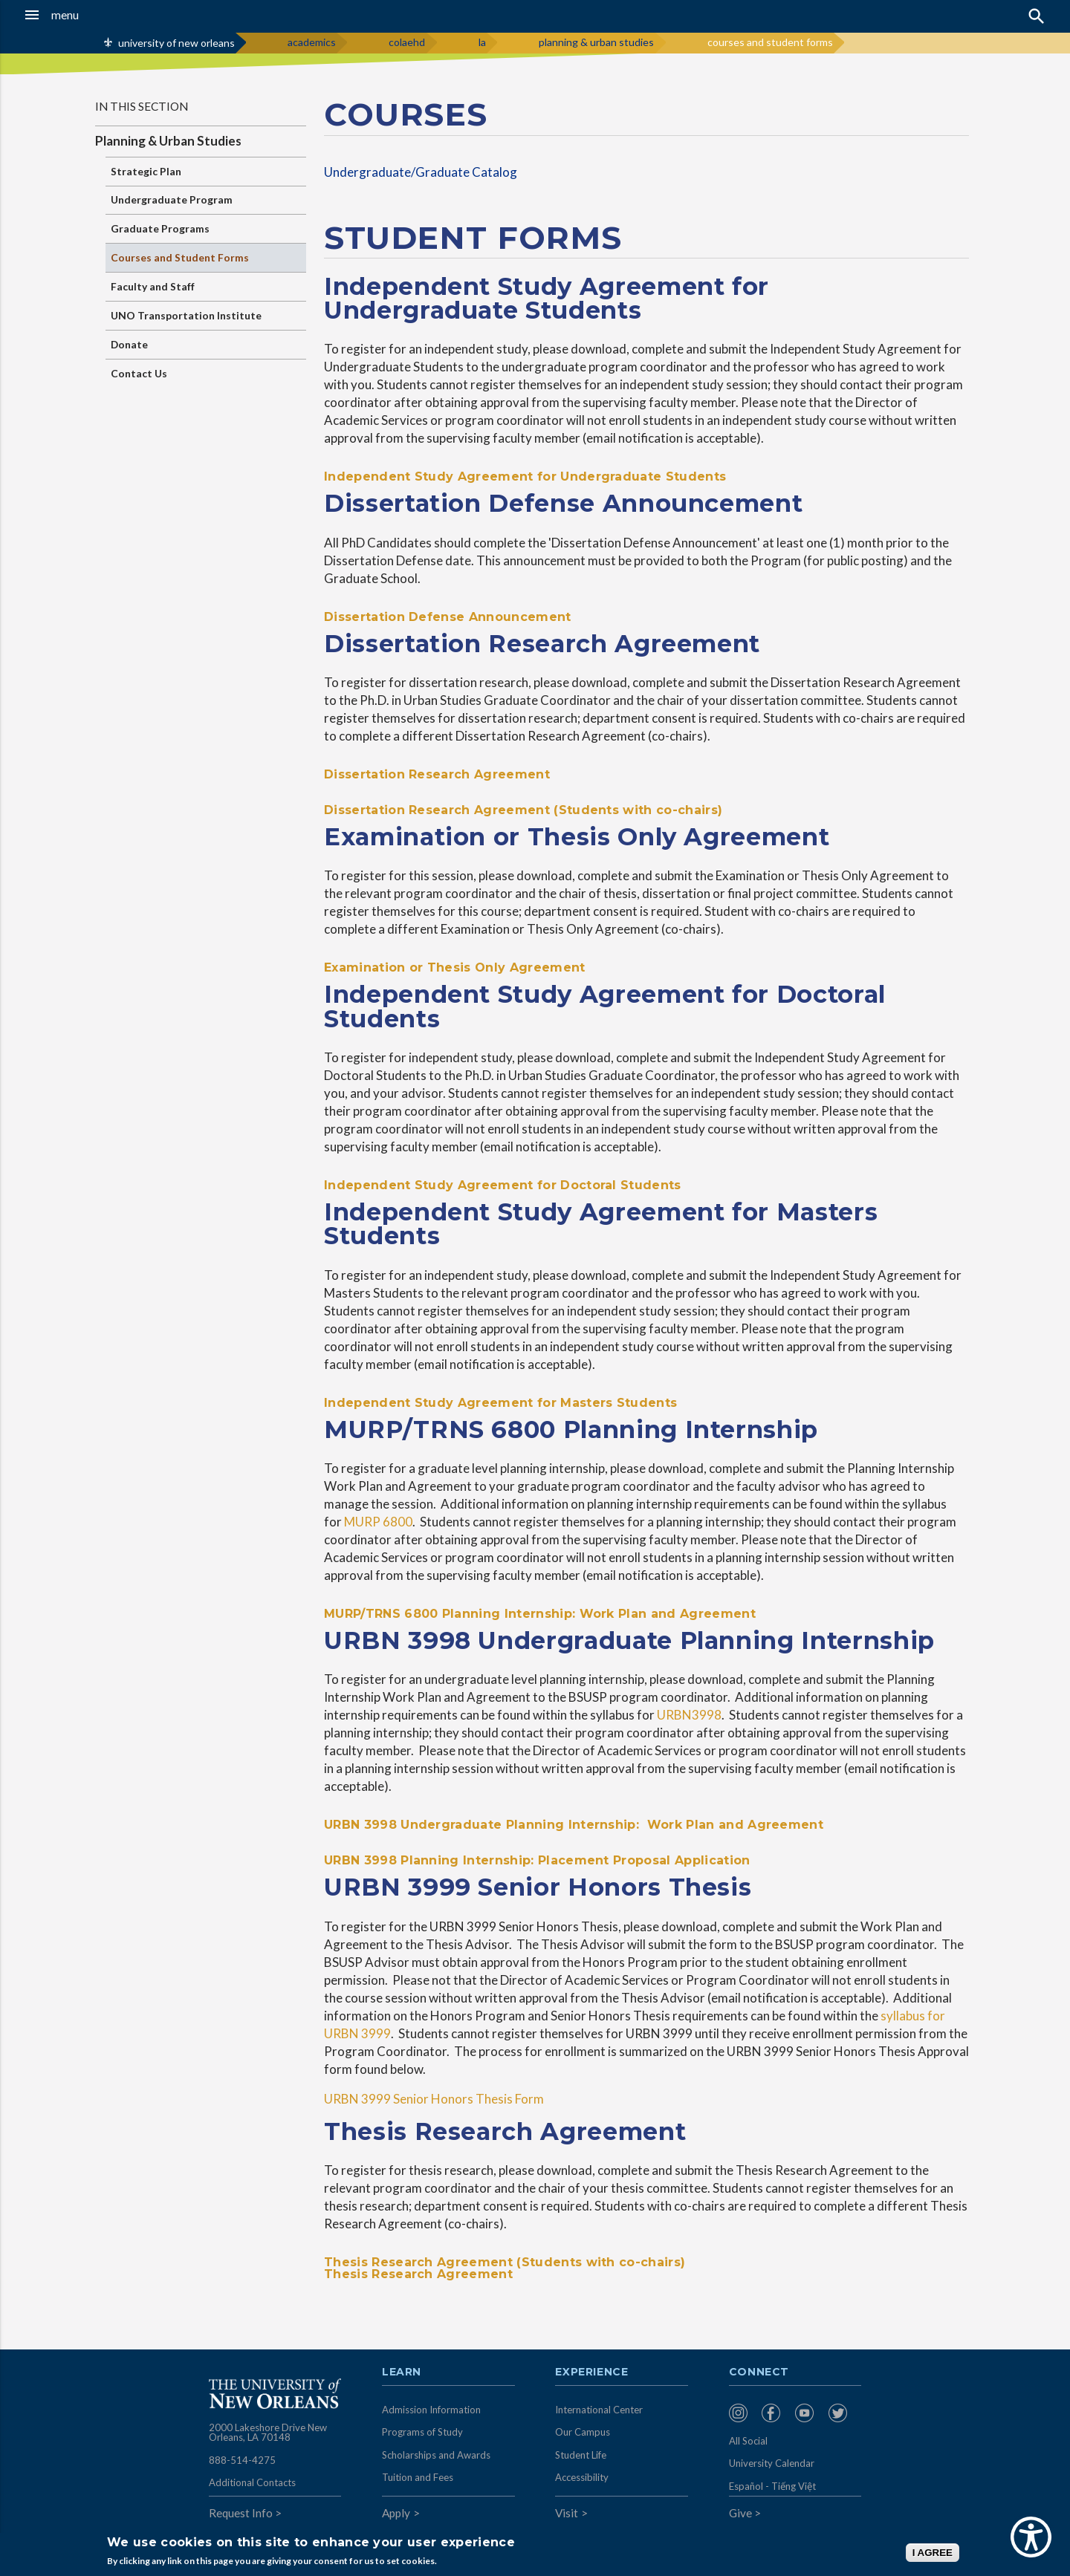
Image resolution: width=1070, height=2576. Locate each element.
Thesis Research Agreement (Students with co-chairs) (504, 2262)
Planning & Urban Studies (168, 141)
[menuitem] (742, 2413)
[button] (99, 15)
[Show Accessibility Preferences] (1031, 2537)
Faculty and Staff (153, 286)
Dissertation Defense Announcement (447, 617)
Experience (591, 2372)
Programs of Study (422, 2432)
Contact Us (139, 373)
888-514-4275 (242, 2460)
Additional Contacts (252, 2482)
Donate (129, 344)
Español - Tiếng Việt (772, 2486)
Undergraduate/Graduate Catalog (420, 172)
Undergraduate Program (172, 199)
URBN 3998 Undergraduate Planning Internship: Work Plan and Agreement (573, 1825)
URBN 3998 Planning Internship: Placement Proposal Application (537, 1860)
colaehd (407, 42)
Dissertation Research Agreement (437, 774)
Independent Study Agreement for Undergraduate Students (525, 476)
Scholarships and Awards (436, 2455)
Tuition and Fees (417, 2477)
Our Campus (582, 2432)
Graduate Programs (160, 228)
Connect (759, 2372)
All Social (748, 2441)
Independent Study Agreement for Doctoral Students (502, 1185)
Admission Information (431, 2410)
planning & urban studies (596, 42)
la (482, 42)
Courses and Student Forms (180, 257)
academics (312, 42)
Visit (566, 2513)
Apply (396, 2513)
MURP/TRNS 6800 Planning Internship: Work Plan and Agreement (540, 1614)
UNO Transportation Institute (186, 315)
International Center (599, 2410)
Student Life (580, 2455)
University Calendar (771, 2463)
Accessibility (582, 2477)
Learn (401, 2372)
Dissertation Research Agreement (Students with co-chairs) (523, 810)
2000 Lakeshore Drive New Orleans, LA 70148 (268, 2432)
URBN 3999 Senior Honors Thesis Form (434, 2099)
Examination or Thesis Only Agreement (455, 967)
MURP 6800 (378, 1521)
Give (740, 2513)
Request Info (241, 2513)
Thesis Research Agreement (418, 2274)
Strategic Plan (146, 171)
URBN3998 (689, 1715)
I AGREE (932, 2552)
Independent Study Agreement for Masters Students (500, 1403)
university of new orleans (176, 42)
